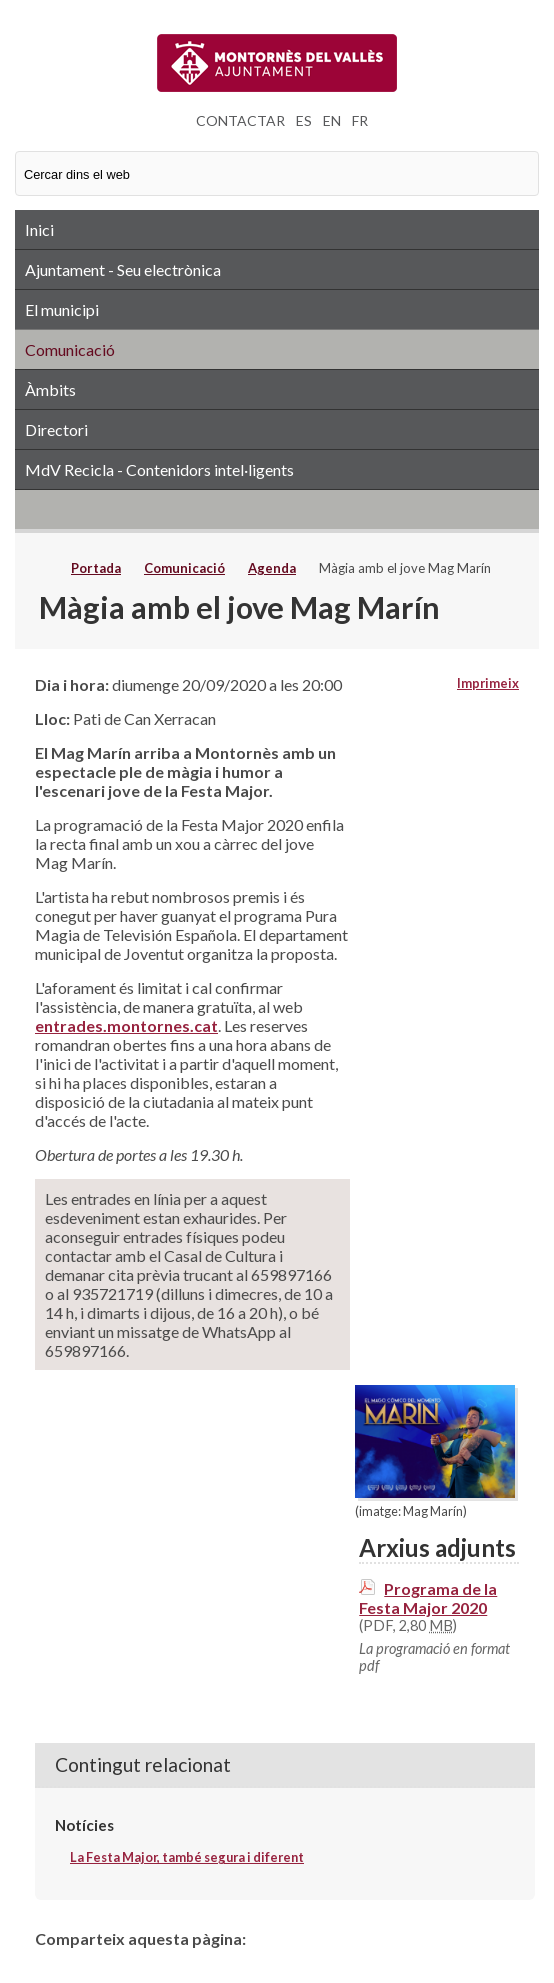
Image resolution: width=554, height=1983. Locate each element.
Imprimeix (488, 683)
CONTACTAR (240, 120)
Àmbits (50, 389)
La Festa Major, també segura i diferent (187, 1857)
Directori (56, 429)
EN (332, 120)
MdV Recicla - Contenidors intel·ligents (159, 469)
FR (360, 120)
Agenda (272, 568)
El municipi (62, 309)
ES (304, 120)
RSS (277, 509)
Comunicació (70, 349)
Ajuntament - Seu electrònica (123, 269)
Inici (39, 229)
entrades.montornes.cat (126, 1025)
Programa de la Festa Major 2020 (428, 1598)
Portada (96, 568)
